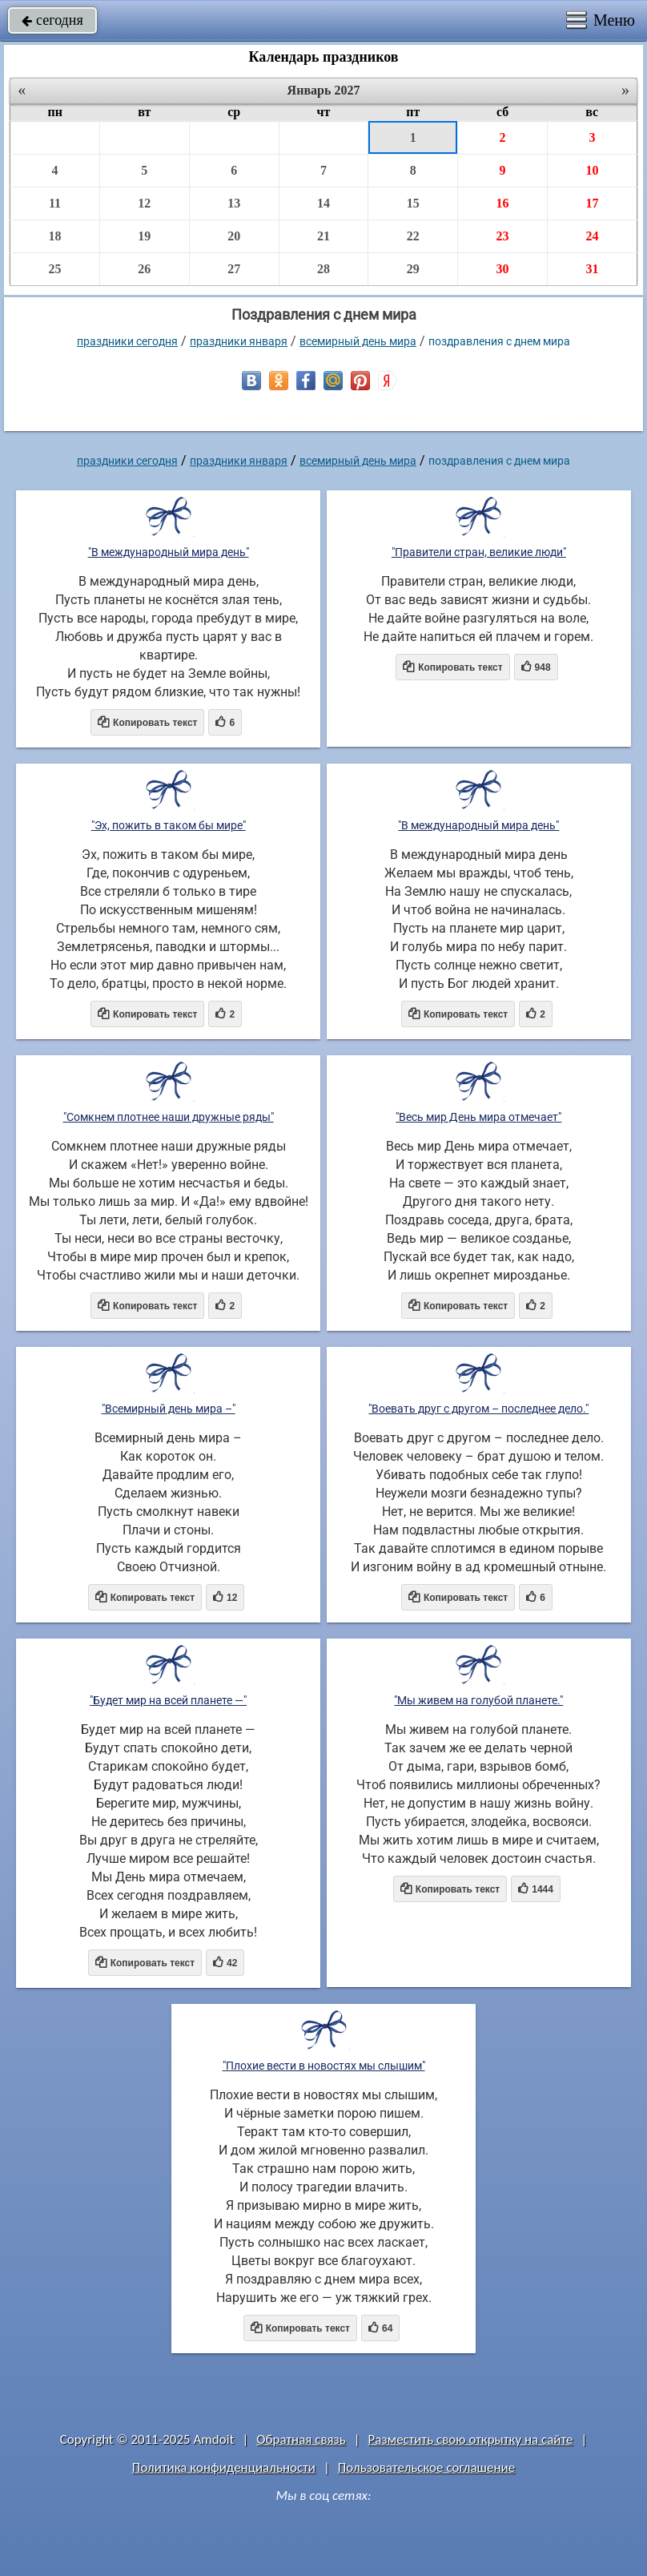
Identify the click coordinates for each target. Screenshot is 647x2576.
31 (591, 269)
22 (413, 236)
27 (233, 269)
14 (323, 203)
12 (144, 203)
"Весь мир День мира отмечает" (478, 1117)
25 (55, 269)
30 (502, 269)
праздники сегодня (127, 341)
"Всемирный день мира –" (168, 1408)
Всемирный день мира (357, 341)
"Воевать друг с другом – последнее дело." (478, 1408)
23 (502, 236)
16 (502, 203)
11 (55, 203)
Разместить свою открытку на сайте (470, 2439)
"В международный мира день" (168, 552)
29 (413, 269)
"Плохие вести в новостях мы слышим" (324, 2065)
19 (144, 236)
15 (413, 203)
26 (144, 269)
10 (591, 170)
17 (591, 203)
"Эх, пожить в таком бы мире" (168, 825)
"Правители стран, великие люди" (479, 552)
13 (233, 203)
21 (323, 236)
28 (323, 269)
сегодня (52, 20)
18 (55, 236)
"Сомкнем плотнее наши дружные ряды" (168, 1117)
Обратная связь (301, 2439)
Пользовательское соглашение (426, 2467)
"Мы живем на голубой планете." (478, 1700)
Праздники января (238, 341)
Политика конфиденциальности (223, 2467)
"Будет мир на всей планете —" (168, 1700)
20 (233, 236)
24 (591, 236)
